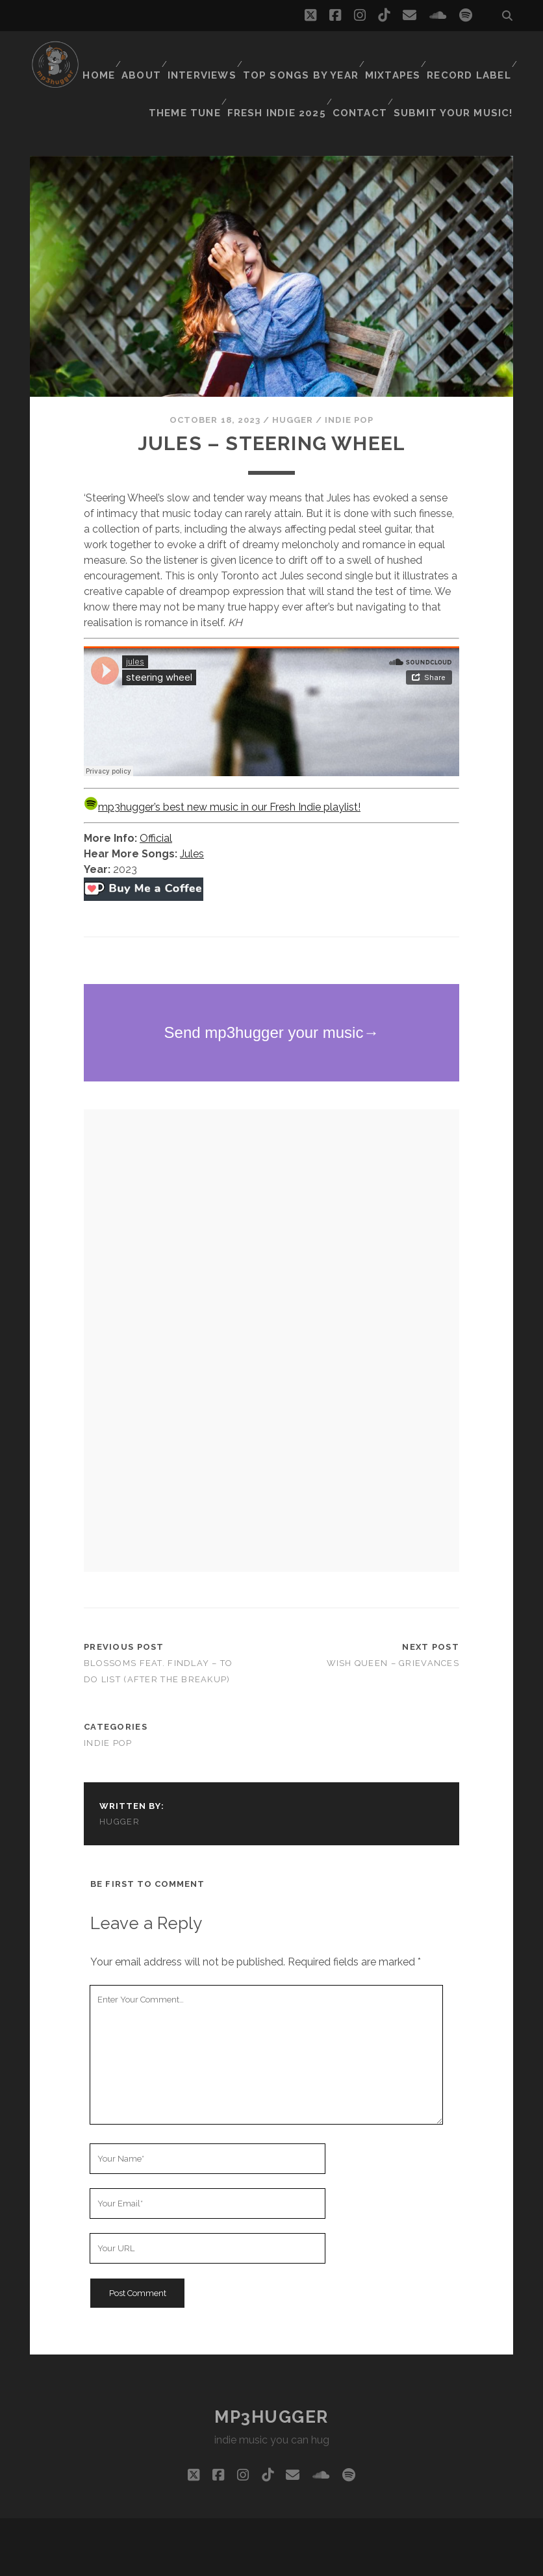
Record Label (226, 71)
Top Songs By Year (394, 55)
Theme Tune (310, 71)
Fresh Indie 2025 (400, 71)
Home (187, 55)
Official (156, 806)
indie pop (349, 387)
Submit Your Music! (461, 87)
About (234, 55)
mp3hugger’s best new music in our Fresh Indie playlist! (222, 774)
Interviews (297, 55)
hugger (292, 387)
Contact (483, 71)
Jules (192, 821)
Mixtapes (483, 55)
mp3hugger (271, 2384)
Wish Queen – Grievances (393, 1630)
